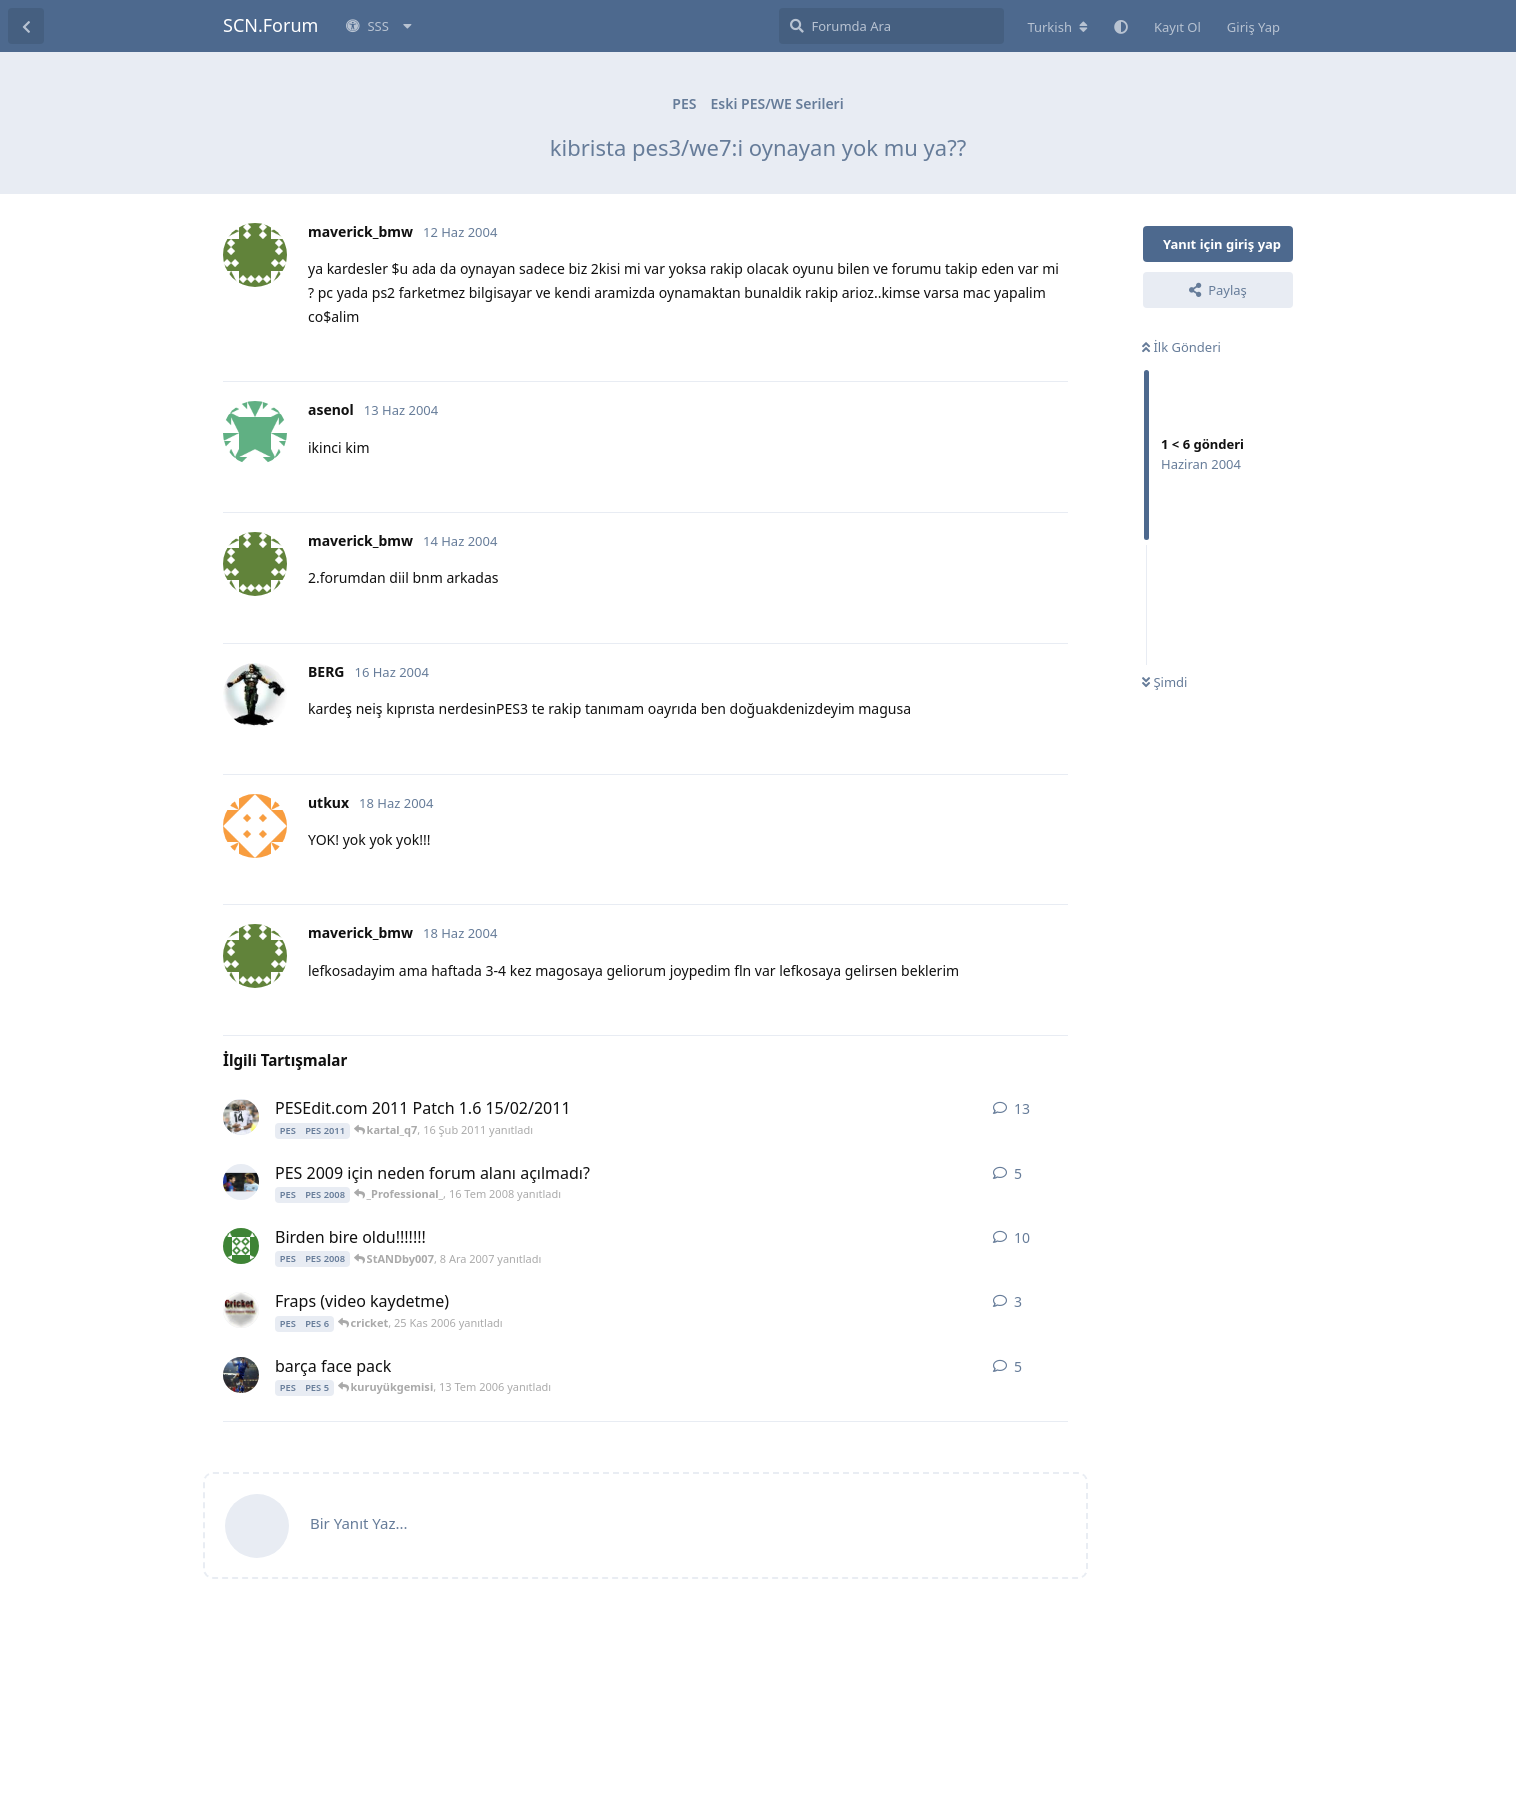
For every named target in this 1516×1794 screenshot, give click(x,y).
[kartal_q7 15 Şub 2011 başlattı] (241, 1117)
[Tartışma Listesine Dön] (26, 26)
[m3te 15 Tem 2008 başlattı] (241, 1182)
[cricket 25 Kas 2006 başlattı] (241, 1310)
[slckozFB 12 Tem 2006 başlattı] (241, 1375)
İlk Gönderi (1181, 347)
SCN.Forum (270, 25)
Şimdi (1164, 682)
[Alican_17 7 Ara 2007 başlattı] (241, 1246)
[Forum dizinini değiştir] (1057, 27)
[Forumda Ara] (891, 26)
